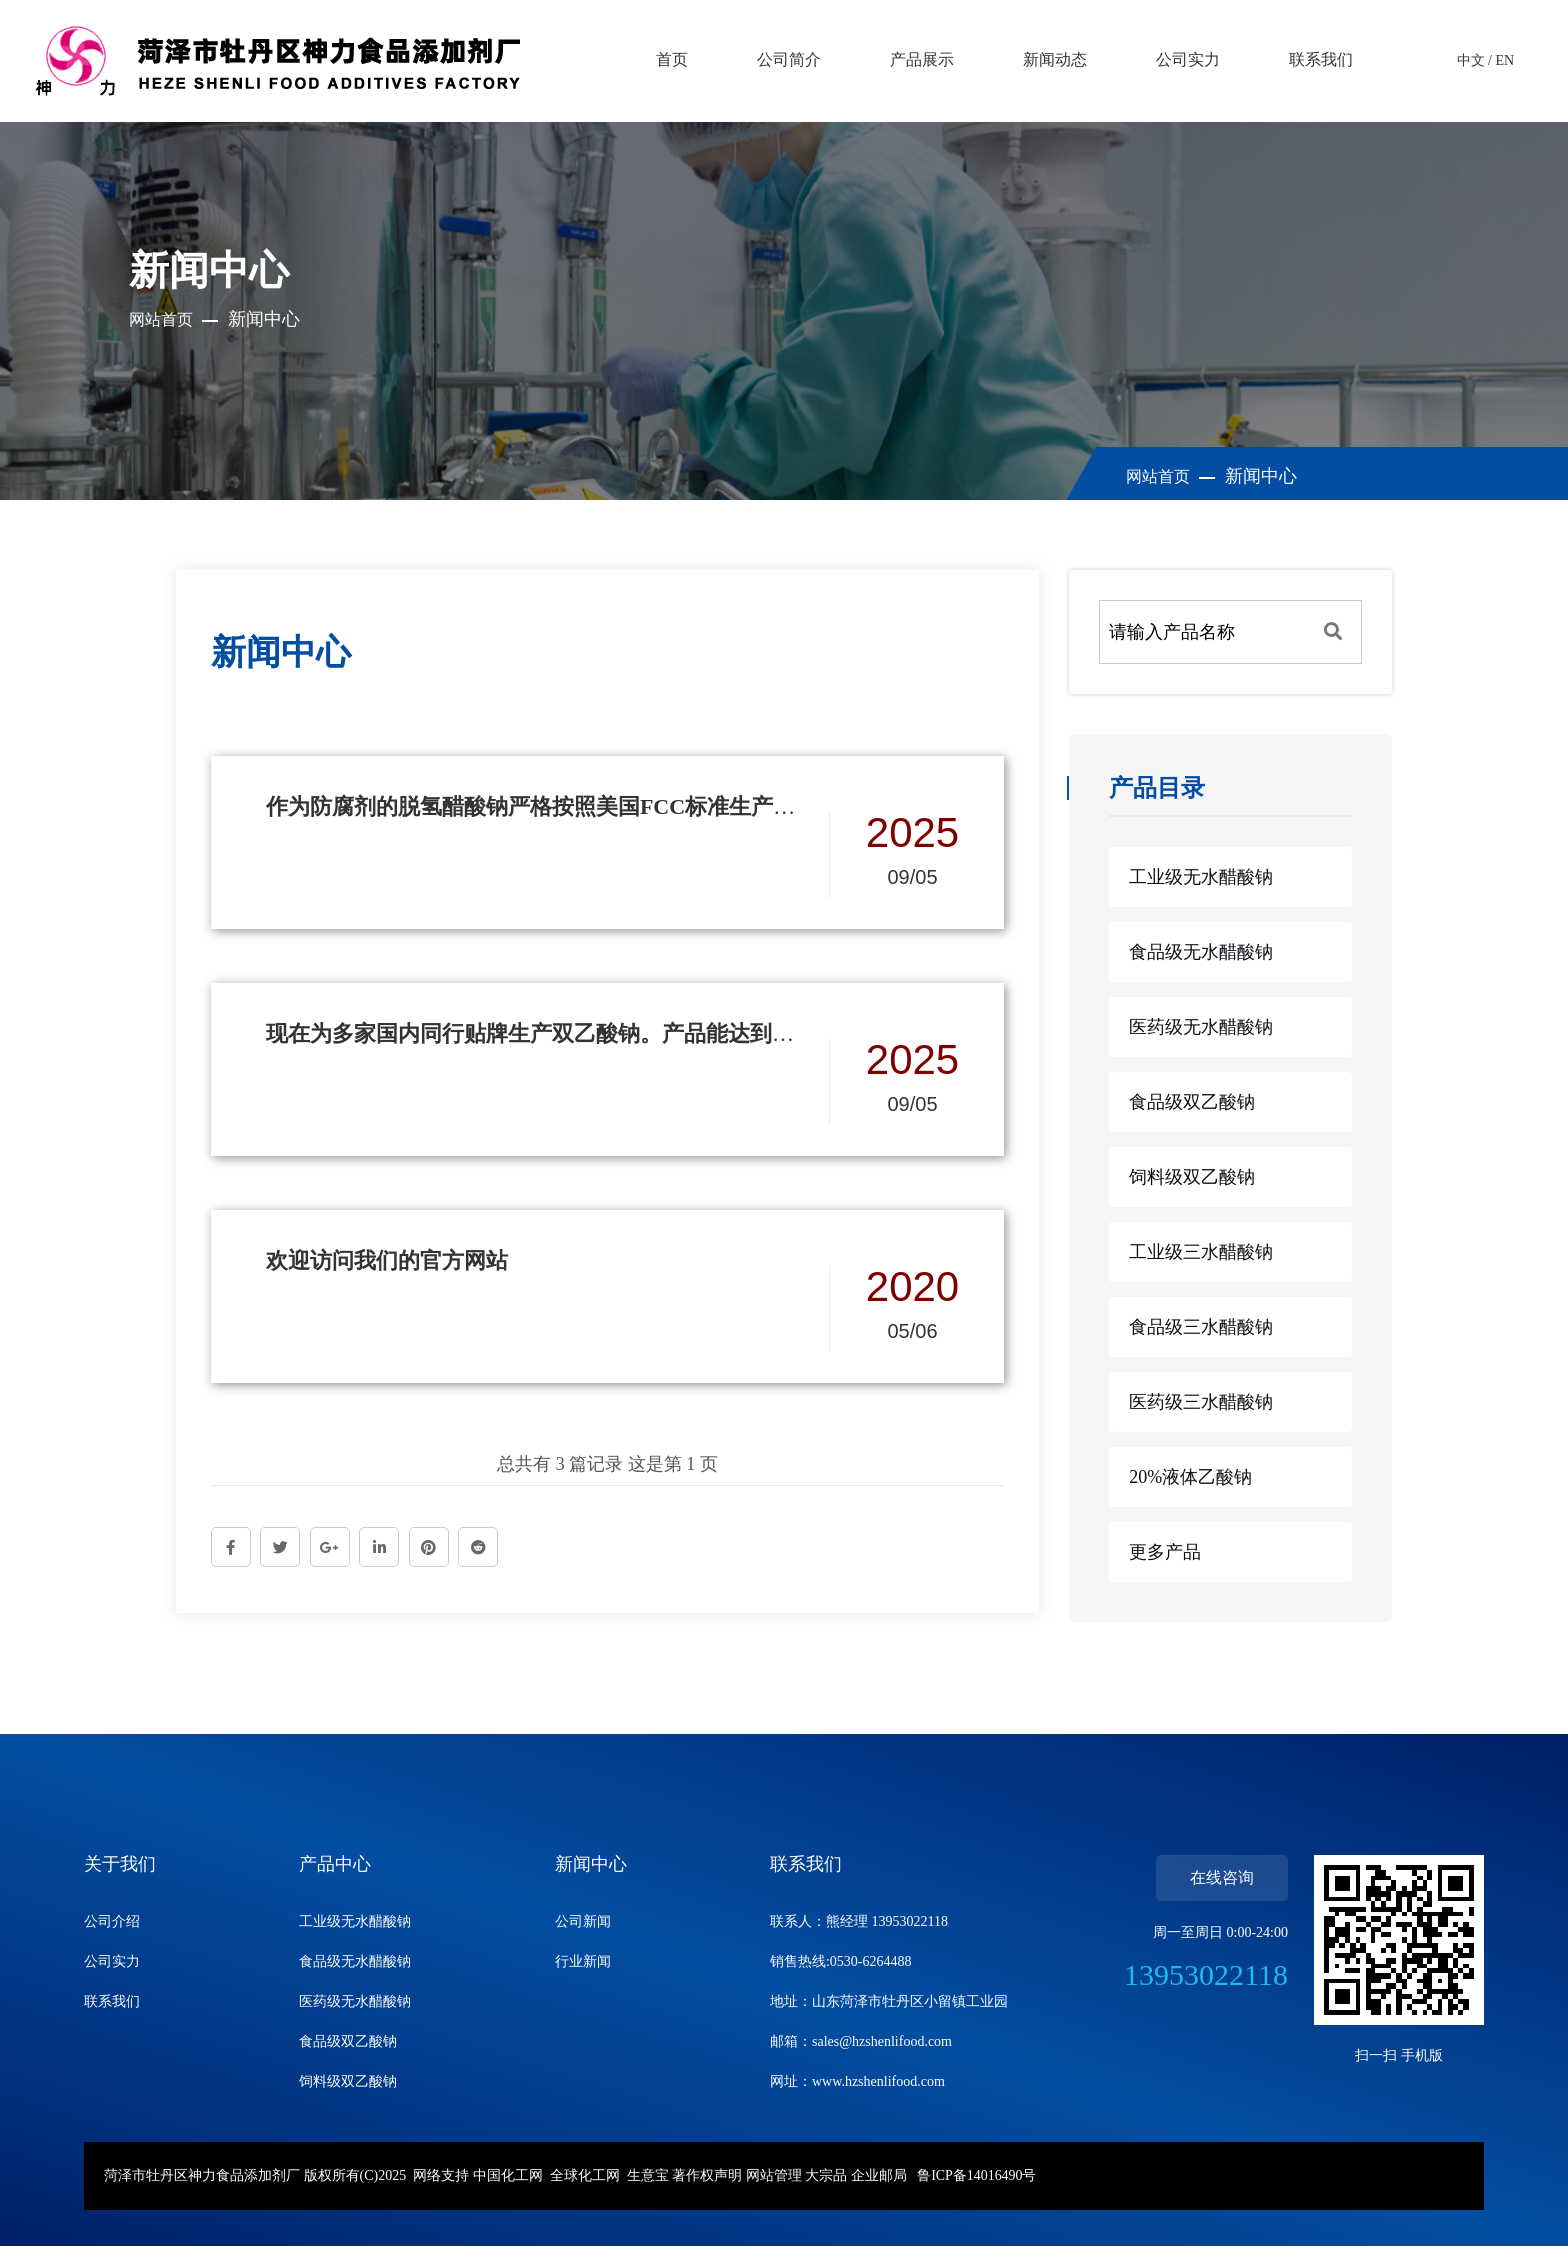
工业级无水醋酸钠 (1201, 877)
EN (1504, 60)
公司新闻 (583, 1921)
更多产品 (1165, 1552)
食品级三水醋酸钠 (1201, 1327)
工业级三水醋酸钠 (1201, 1252)
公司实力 (112, 1961)
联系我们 (112, 2001)
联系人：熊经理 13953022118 (859, 1921)
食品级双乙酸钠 (1192, 1102)
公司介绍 (112, 1921)
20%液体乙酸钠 (1190, 1477)
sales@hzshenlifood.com (882, 2041)
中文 (1471, 60)
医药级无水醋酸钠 (1201, 1027)
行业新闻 (583, 1961)
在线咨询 (1222, 1877)
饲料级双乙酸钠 (1192, 1177)
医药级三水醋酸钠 (1201, 1402)
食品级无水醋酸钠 (1201, 952)
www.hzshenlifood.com (878, 2081)
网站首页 (161, 319)
